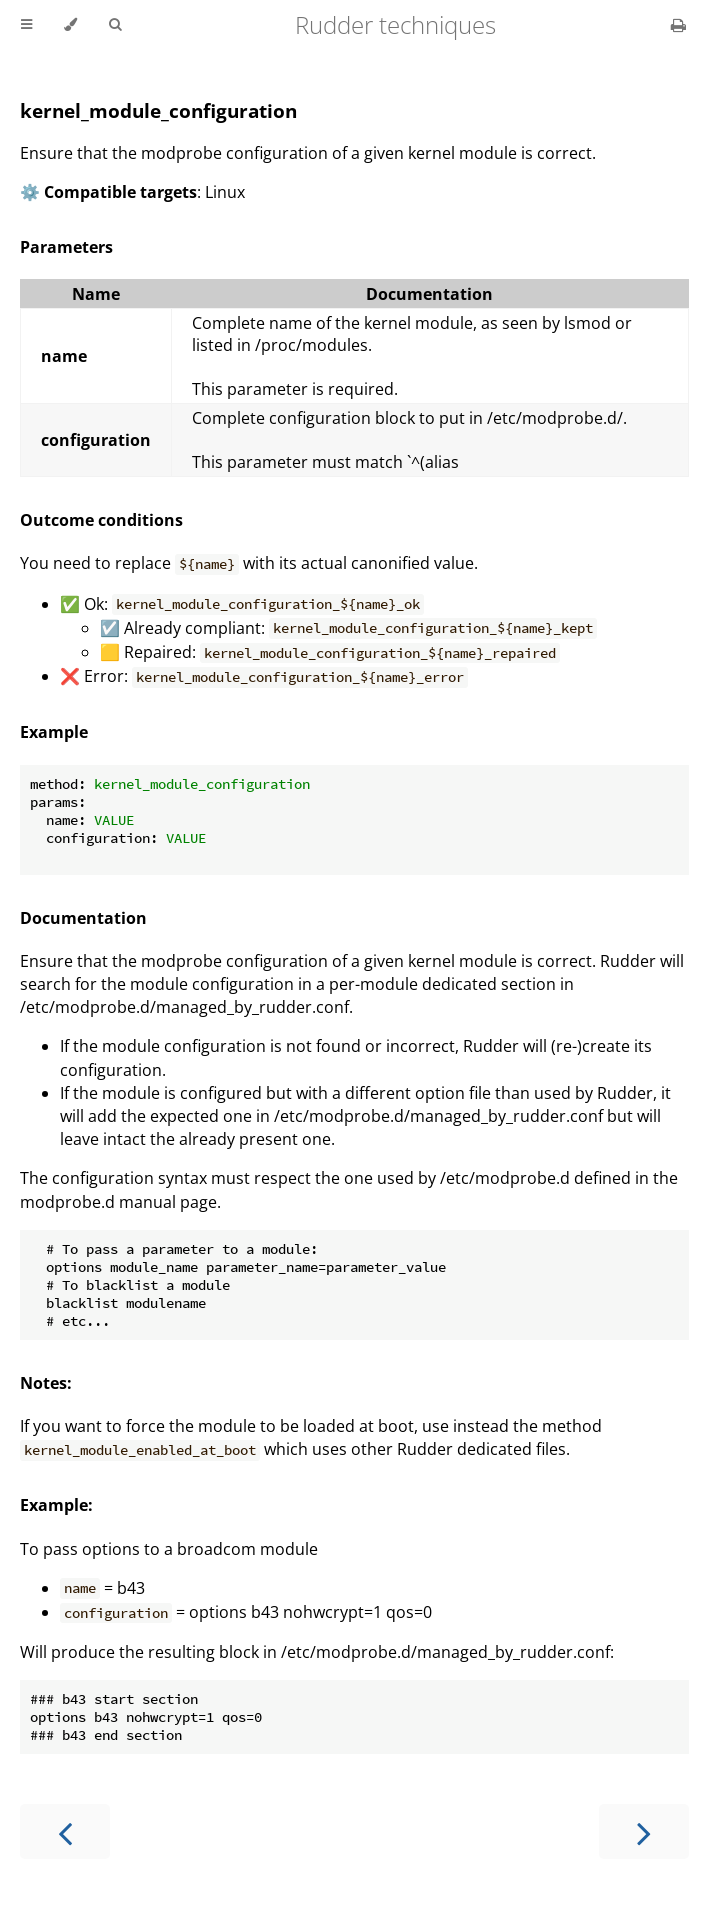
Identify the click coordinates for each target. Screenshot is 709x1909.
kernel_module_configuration (158, 110)
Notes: (46, 1383)
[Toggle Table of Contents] (26, 25)
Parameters (66, 247)
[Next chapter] (644, 1831)
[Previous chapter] (65, 1831)
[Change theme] (70, 25)
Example (54, 732)
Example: (56, 1505)
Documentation (83, 918)
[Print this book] (678, 25)
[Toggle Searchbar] (115, 25)
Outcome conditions (101, 520)
